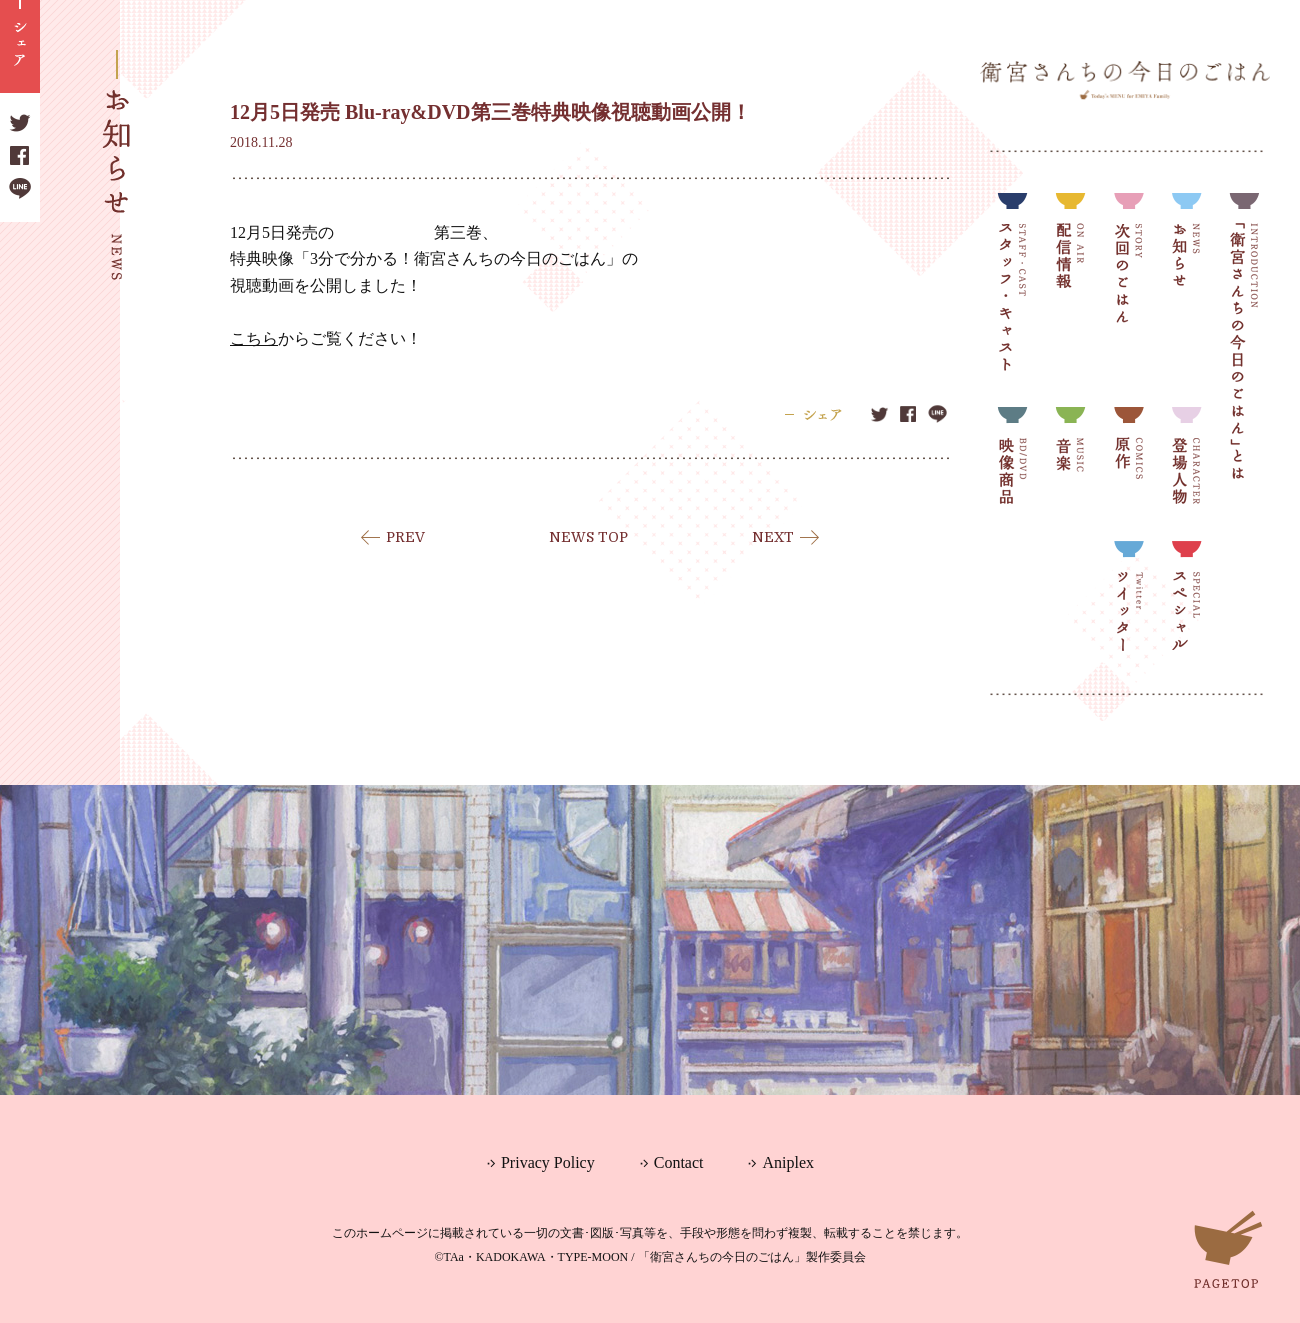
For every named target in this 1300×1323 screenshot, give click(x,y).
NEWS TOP (588, 537)
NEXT (773, 537)
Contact (679, 1162)
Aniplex (788, 1162)
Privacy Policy (548, 1162)
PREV (405, 537)
